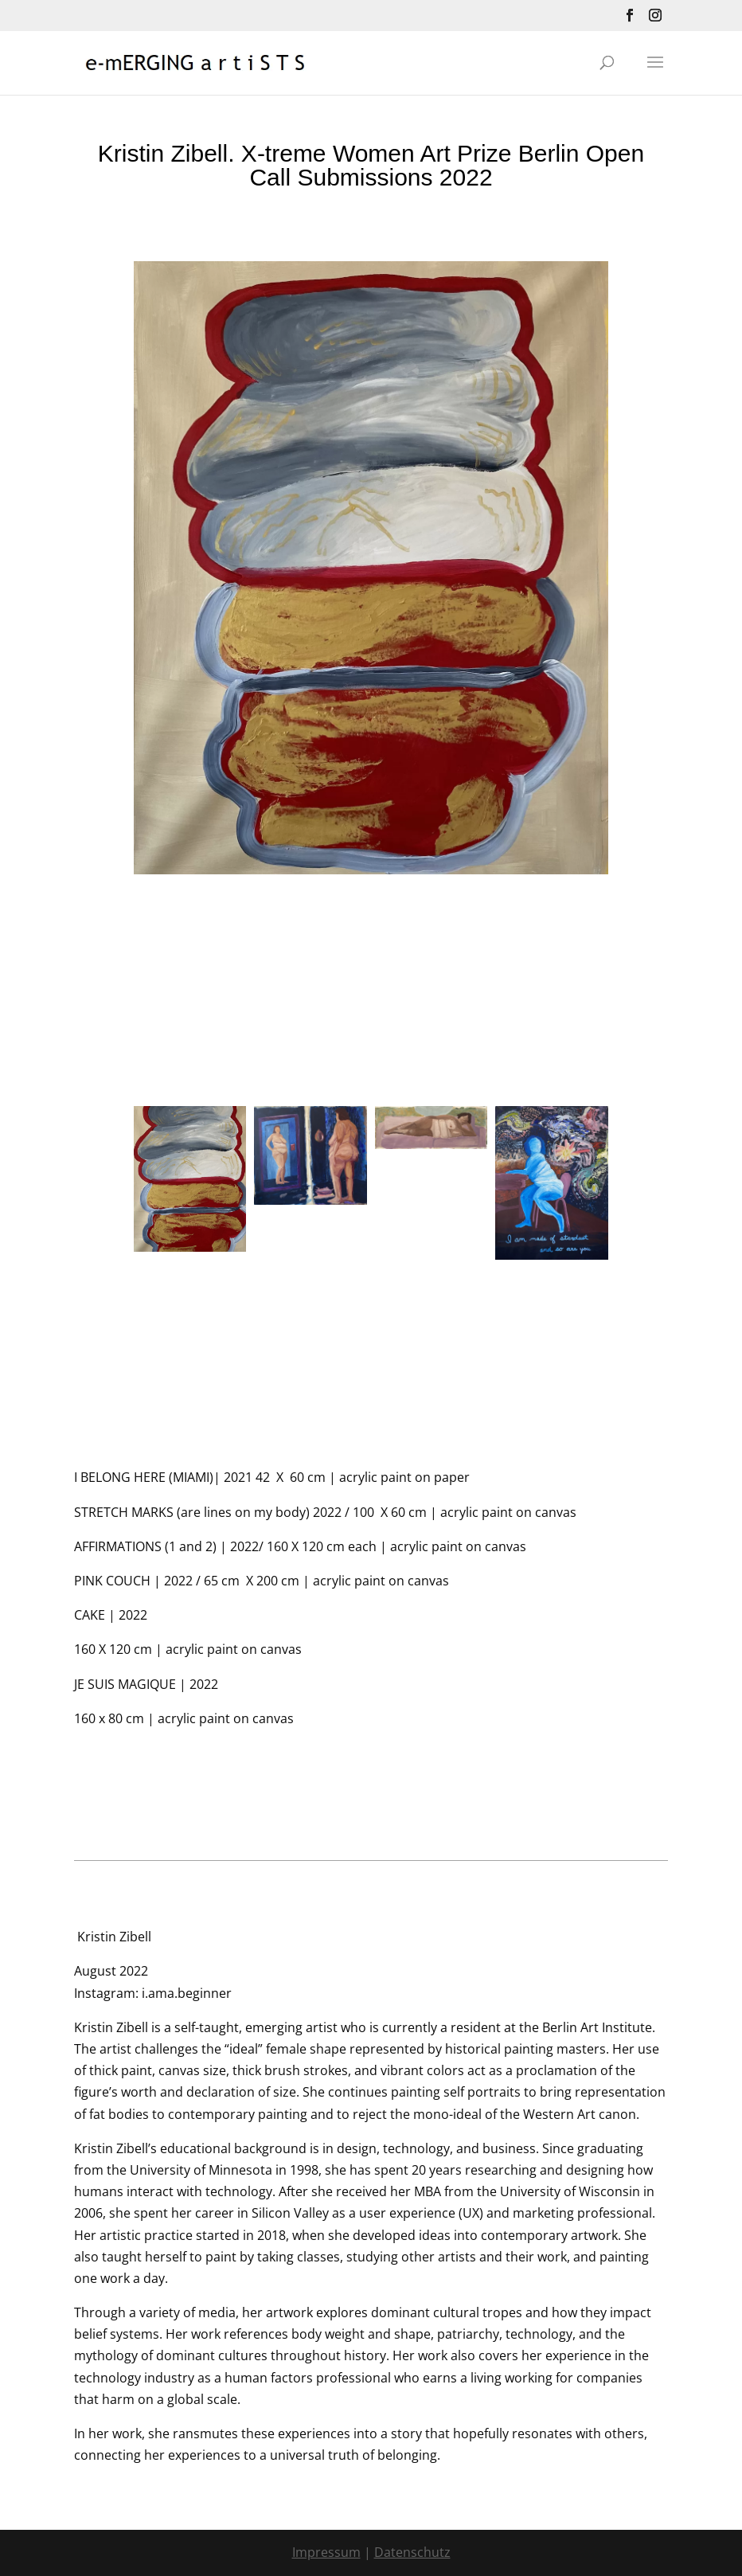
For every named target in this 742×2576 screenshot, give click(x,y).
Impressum (326, 2552)
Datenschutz (412, 2552)
